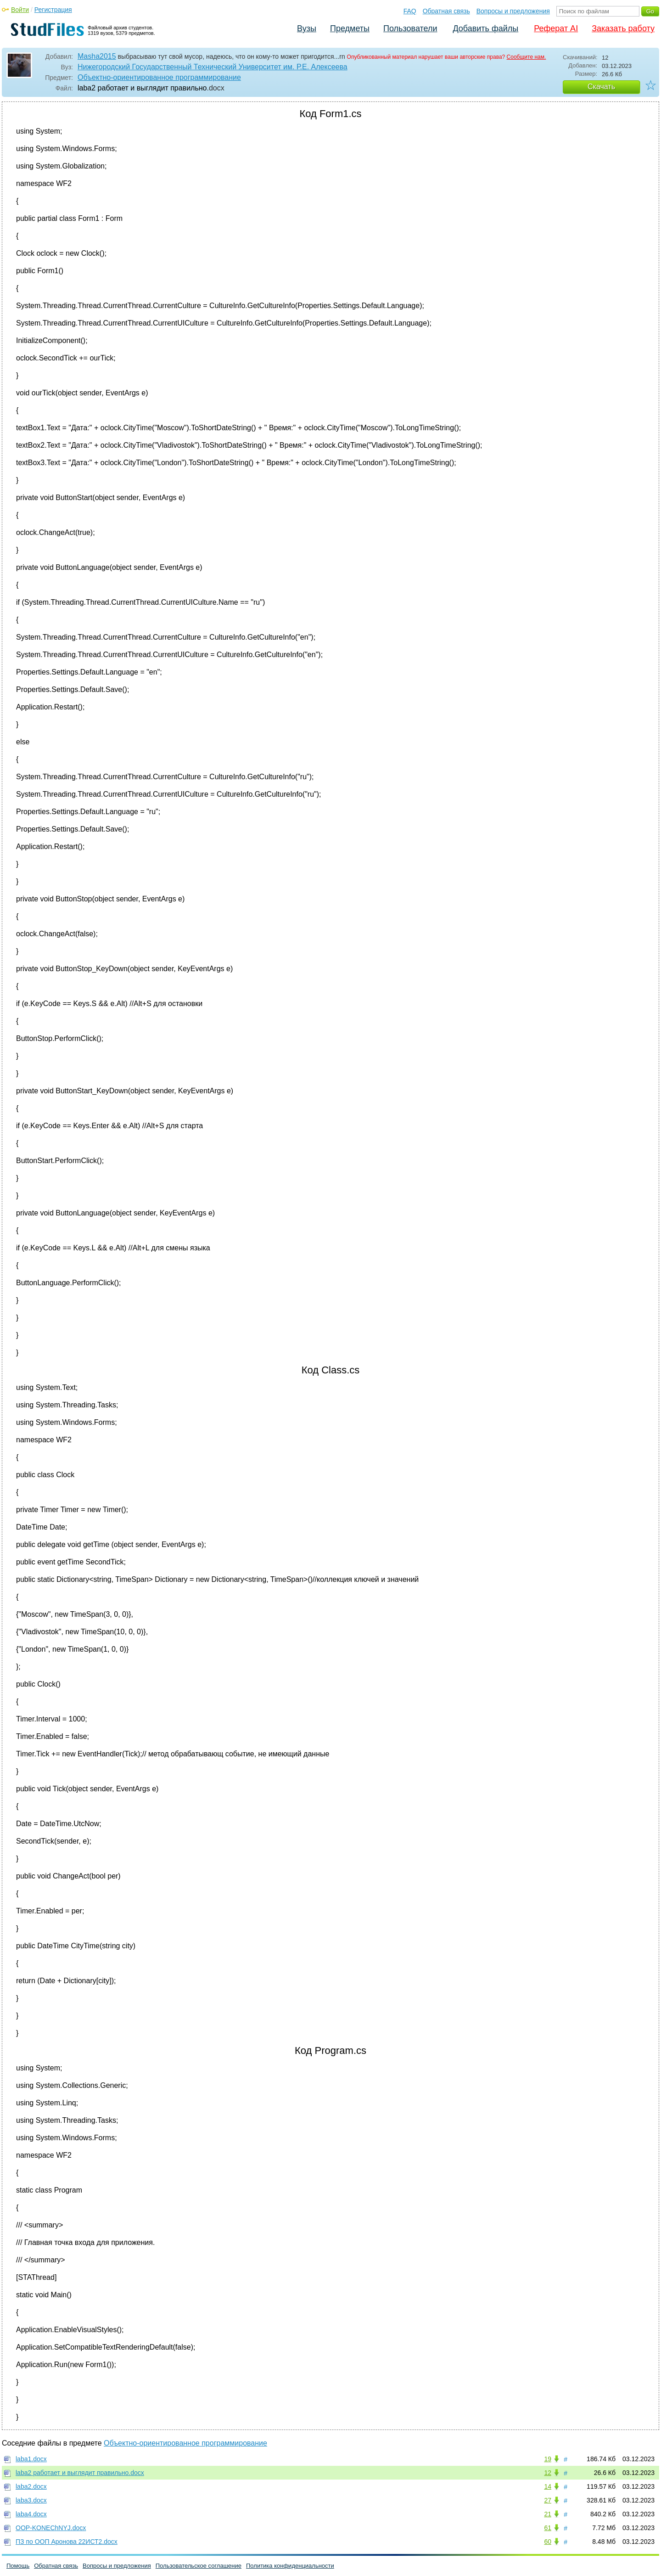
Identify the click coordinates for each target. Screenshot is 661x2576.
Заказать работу (623, 28)
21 (547, 2514)
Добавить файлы (485, 28)
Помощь (17, 2565)
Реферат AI (556, 28)
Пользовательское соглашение (198, 2565)
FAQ (409, 11)
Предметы (350, 28)
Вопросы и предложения (513, 11)
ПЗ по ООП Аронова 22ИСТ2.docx (67, 2541)
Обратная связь (446, 11)
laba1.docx (31, 2459)
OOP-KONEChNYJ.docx (51, 2527)
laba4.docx (31, 2514)
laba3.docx (31, 2500)
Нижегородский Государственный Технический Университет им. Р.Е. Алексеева (212, 67)
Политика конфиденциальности (290, 2565)
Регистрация (53, 9)
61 (547, 2527)
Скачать (601, 86)
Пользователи (410, 28)
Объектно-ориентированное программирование (159, 77)
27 (547, 2500)
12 (547, 2472)
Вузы (306, 28)
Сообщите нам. (526, 57)
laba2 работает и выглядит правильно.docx (80, 2472)
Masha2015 (97, 56)
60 (547, 2541)
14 (547, 2486)
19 (547, 2459)
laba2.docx (31, 2486)
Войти (20, 9)
